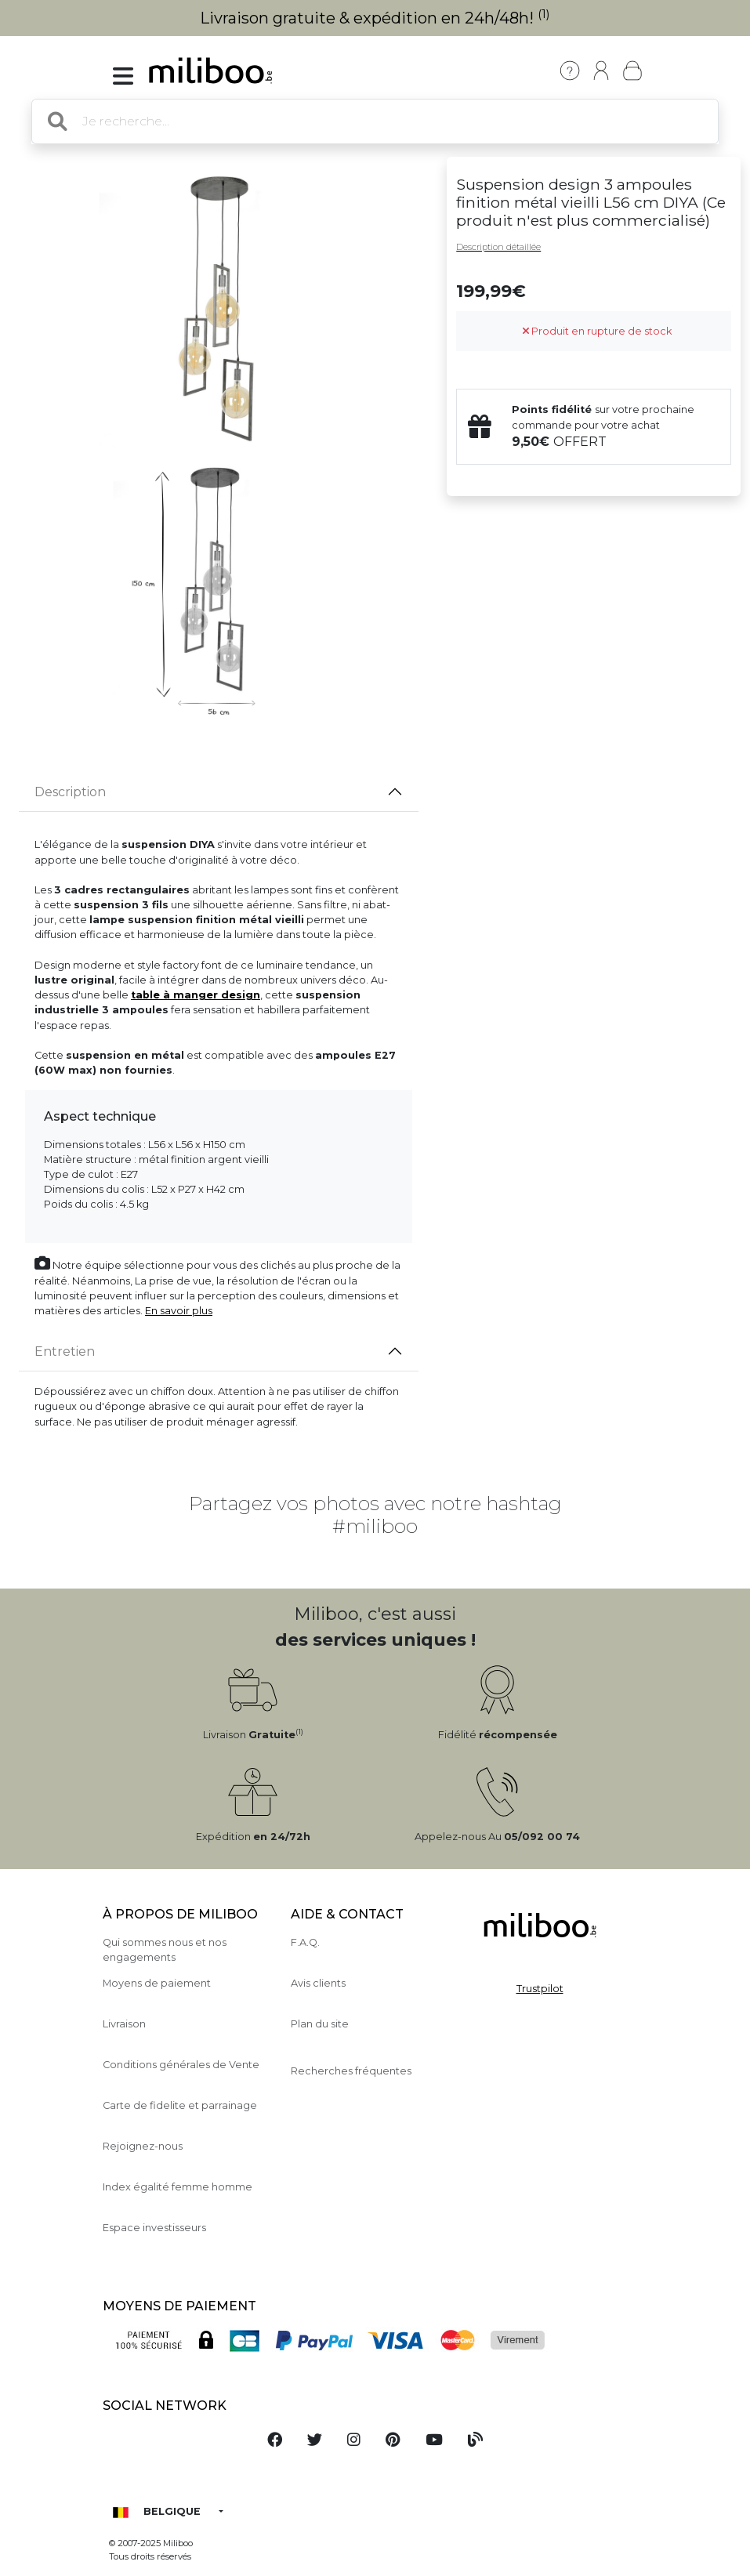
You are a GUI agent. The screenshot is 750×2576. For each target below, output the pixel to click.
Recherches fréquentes (351, 2071)
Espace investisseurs (154, 2228)
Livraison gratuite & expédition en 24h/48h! (375, 18)
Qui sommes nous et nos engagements (164, 1950)
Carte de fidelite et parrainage (180, 2105)
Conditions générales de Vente (181, 2065)
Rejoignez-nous (143, 2146)
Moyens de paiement (157, 1983)
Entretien (64, 1351)
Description (70, 791)
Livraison (124, 2024)
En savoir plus (178, 1311)
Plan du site (320, 2024)
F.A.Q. (305, 1942)
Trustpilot (539, 1988)
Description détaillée (498, 246)
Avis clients (318, 1983)
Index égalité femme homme (177, 2187)
